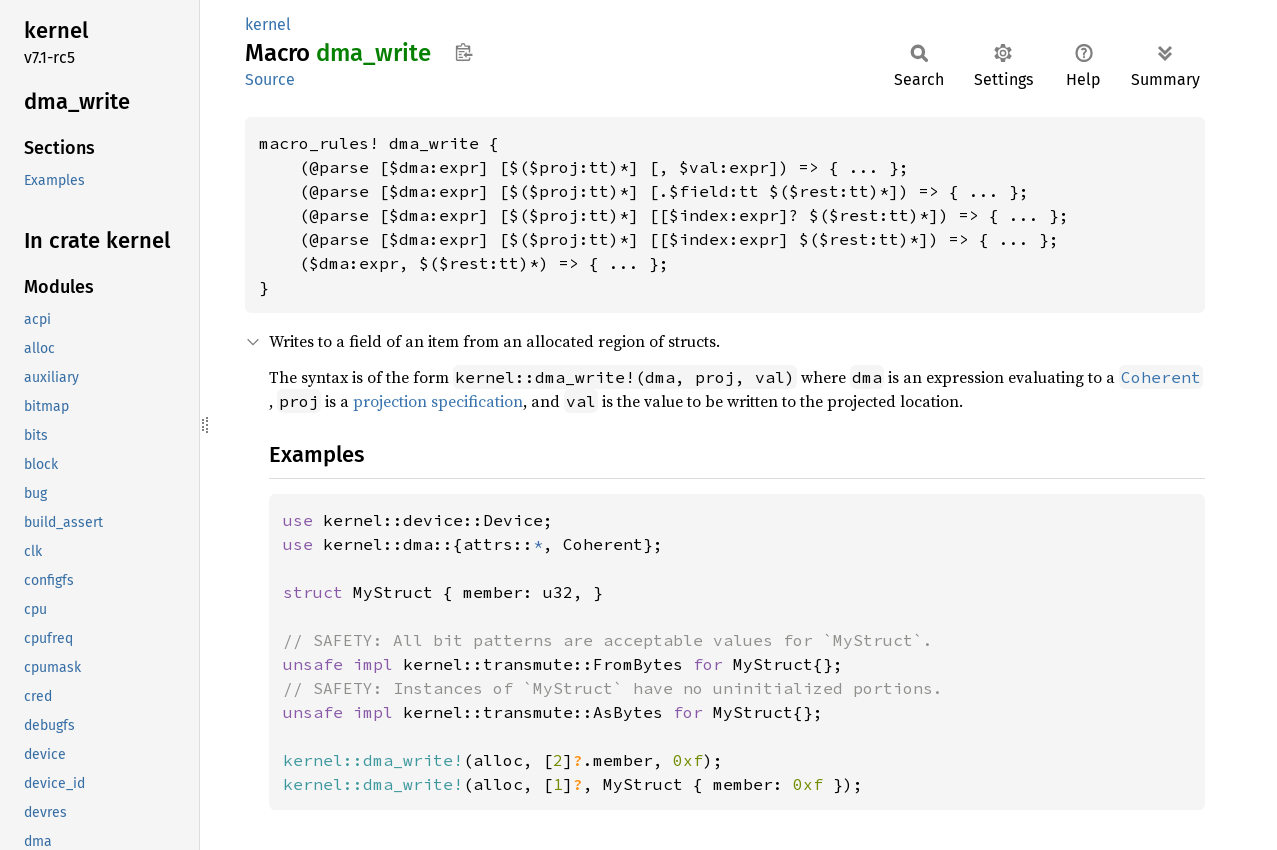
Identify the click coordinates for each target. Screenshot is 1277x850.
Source (270, 79)
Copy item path (463, 52)
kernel (268, 24)
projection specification (438, 401)
